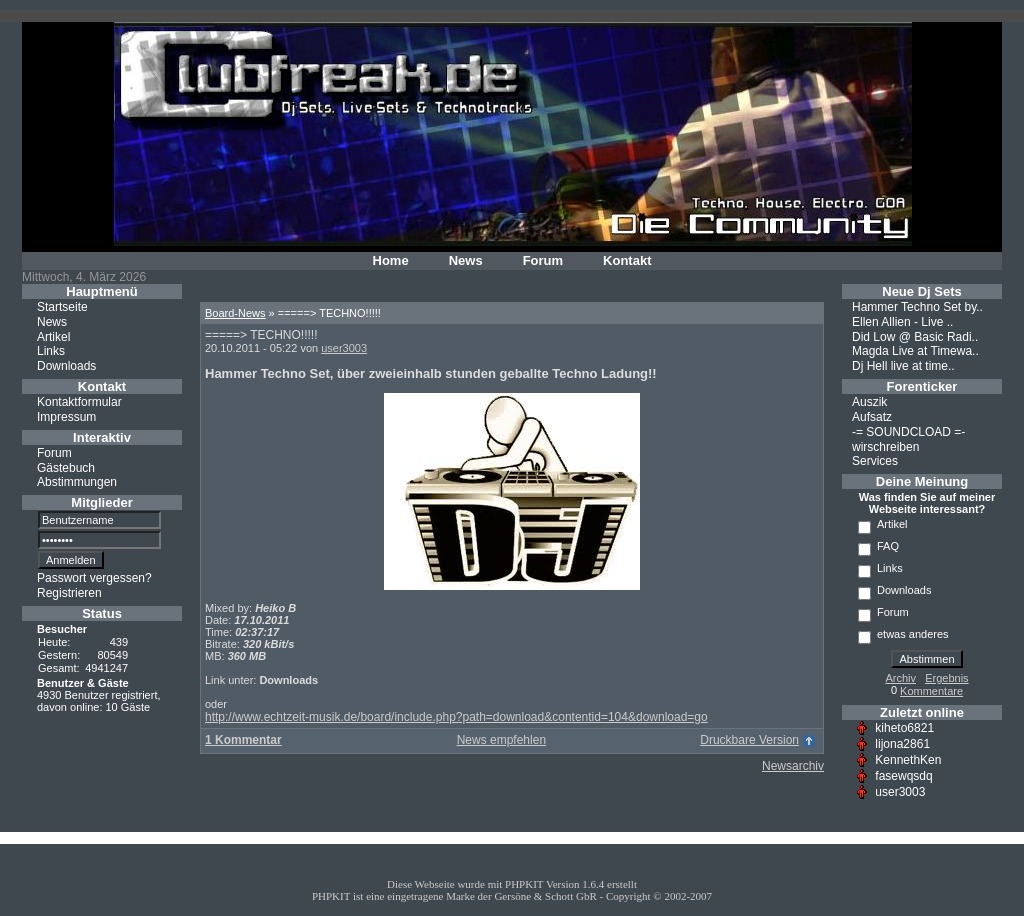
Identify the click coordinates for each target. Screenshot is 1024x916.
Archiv (900, 678)
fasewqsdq (903, 776)
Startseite (62, 307)
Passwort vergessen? (94, 578)
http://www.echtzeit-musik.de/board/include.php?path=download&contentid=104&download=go (456, 717)
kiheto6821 (904, 728)
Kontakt (627, 260)
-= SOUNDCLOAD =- (908, 432)
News (466, 260)
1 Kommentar (243, 740)
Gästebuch (66, 467)
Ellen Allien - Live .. (902, 322)
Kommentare (931, 691)
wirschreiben (885, 446)
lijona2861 (902, 744)
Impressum (66, 417)
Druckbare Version (749, 740)
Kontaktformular (79, 402)
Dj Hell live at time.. (903, 366)
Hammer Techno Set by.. (917, 307)
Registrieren (69, 593)
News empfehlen (501, 740)
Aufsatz (872, 417)
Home (391, 260)
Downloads (66, 366)
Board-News (235, 313)
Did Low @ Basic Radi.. (915, 336)
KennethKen (908, 760)
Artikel (53, 336)
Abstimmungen (77, 482)
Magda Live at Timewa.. (915, 351)
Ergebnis (946, 678)
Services (875, 461)
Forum (543, 260)
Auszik (869, 402)
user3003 (344, 348)
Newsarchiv (793, 766)
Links (51, 351)
